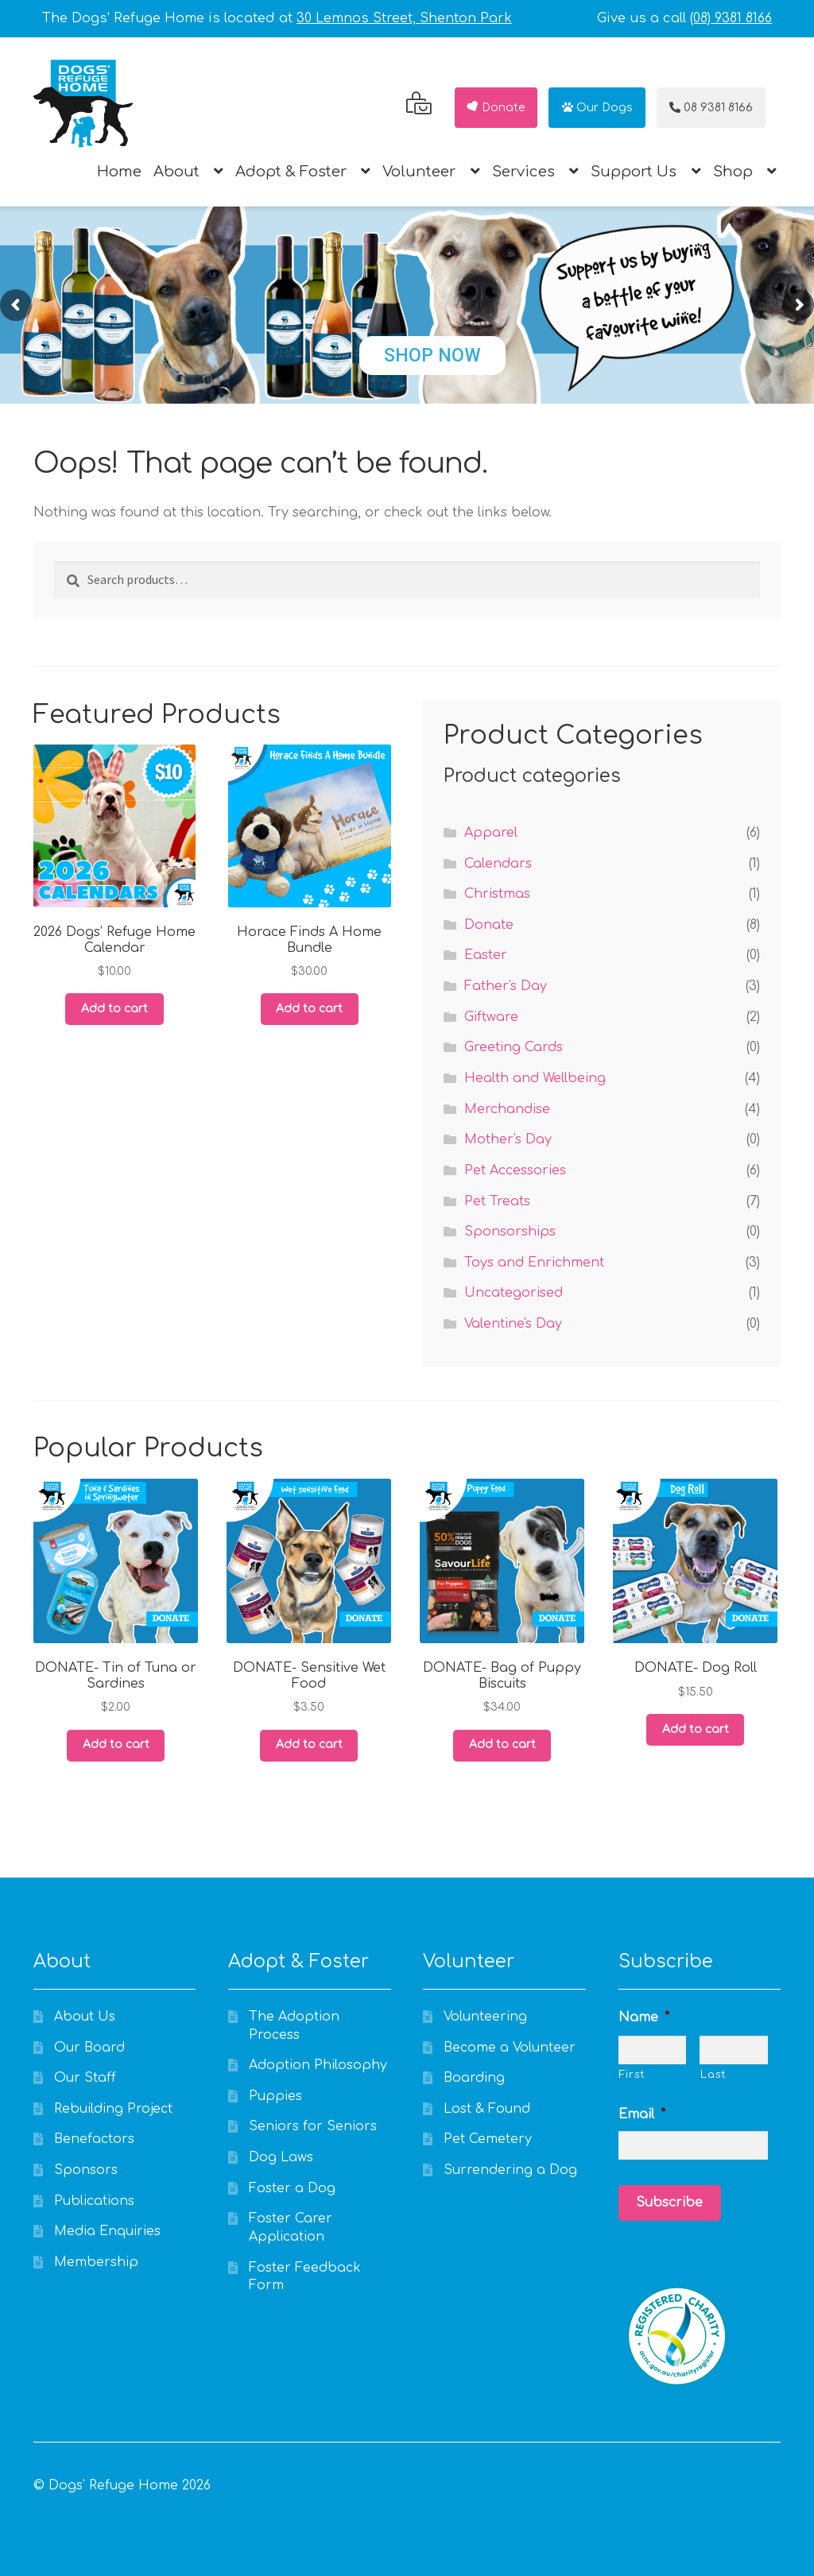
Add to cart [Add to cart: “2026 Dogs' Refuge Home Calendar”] (114, 1009)
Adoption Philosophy (318, 2065)
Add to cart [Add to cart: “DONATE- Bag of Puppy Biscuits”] (502, 1744)
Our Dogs (597, 108)
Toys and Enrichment (534, 1262)
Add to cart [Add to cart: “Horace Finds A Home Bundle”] (309, 1009)
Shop (733, 172)
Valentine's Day (513, 1324)
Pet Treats (497, 1201)
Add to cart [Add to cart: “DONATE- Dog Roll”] (695, 1729)
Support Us (633, 172)
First (632, 2074)
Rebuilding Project (113, 2109)
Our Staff (85, 2078)
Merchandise (507, 1109)
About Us (84, 2016)
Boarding (474, 2078)
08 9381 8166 (711, 108)
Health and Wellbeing (535, 1078)
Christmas (497, 894)
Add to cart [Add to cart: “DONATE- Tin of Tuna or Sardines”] (116, 1744)
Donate (495, 107)
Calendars (498, 864)
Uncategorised (513, 1293)
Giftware (491, 1017)
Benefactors (94, 2139)
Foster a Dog (292, 2188)
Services (523, 172)
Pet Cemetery (488, 2139)
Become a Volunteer (510, 2047)
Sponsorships (510, 1231)
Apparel (490, 833)
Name (643, 2017)
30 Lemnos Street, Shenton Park (404, 18)
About (176, 172)
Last (713, 2074)
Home (119, 172)
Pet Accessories (515, 1170)
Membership (96, 2262)
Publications (94, 2201)
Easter (485, 955)
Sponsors (86, 2170)
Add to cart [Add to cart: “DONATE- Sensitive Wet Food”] (309, 1744)
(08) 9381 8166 (731, 18)
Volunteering (485, 2016)
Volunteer (418, 172)
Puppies (275, 2096)
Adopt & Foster (291, 172)
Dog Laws (281, 2157)
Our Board (89, 2047)
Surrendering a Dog (510, 2170)
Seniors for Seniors (313, 2126)
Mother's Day (508, 1139)
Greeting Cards (513, 1047)
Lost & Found (487, 2109)
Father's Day (505, 986)
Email (641, 2114)
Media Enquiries (107, 2231)
